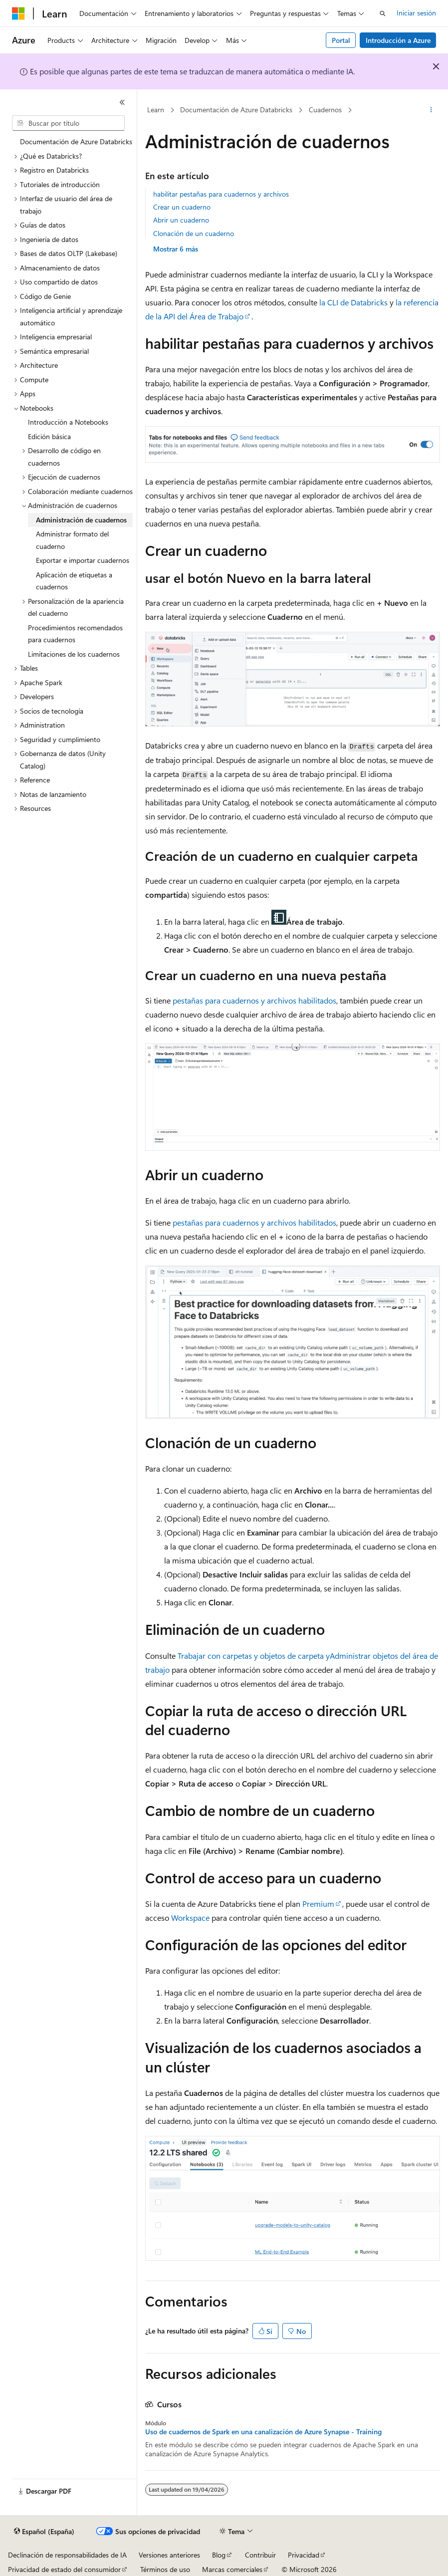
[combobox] (68, 123)
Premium (318, 1903)
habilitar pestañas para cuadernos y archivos (221, 194)
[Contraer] (122, 102)
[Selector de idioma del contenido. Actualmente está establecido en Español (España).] (44, 2532)
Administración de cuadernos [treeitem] (81, 519)
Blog (218, 2555)
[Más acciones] (431, 110)
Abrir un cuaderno (181, 220)
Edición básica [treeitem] (49, 436)
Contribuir (260, 2555)
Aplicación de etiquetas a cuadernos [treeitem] (74, 581)
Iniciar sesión (416, 12)
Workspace (190, 1917)
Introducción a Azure (398, 40)
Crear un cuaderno (182, 207)
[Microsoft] (18, 13)
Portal (341, 40)
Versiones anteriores (169, 2555)
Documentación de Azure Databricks (236, 109)
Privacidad (303, 2555)
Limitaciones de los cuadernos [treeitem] (74, 654)
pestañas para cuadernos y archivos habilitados (254, 1000)
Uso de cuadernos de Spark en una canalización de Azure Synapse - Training (263, 2431)
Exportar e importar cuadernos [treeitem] (82, 560)
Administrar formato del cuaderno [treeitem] (72, 540)
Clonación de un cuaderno (193, 233)
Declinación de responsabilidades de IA (67, 2555)
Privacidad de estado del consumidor (64, 2569)
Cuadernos (325, 109)
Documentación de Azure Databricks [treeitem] (76, 141)
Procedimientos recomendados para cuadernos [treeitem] (75, 634)
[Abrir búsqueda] (383, 13)
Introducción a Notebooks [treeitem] (68, 422)
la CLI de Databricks (353, 302)
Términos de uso (165, 2569)
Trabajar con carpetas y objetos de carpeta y (254, 1655)
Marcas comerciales (232, 2569)
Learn (155, 109)
